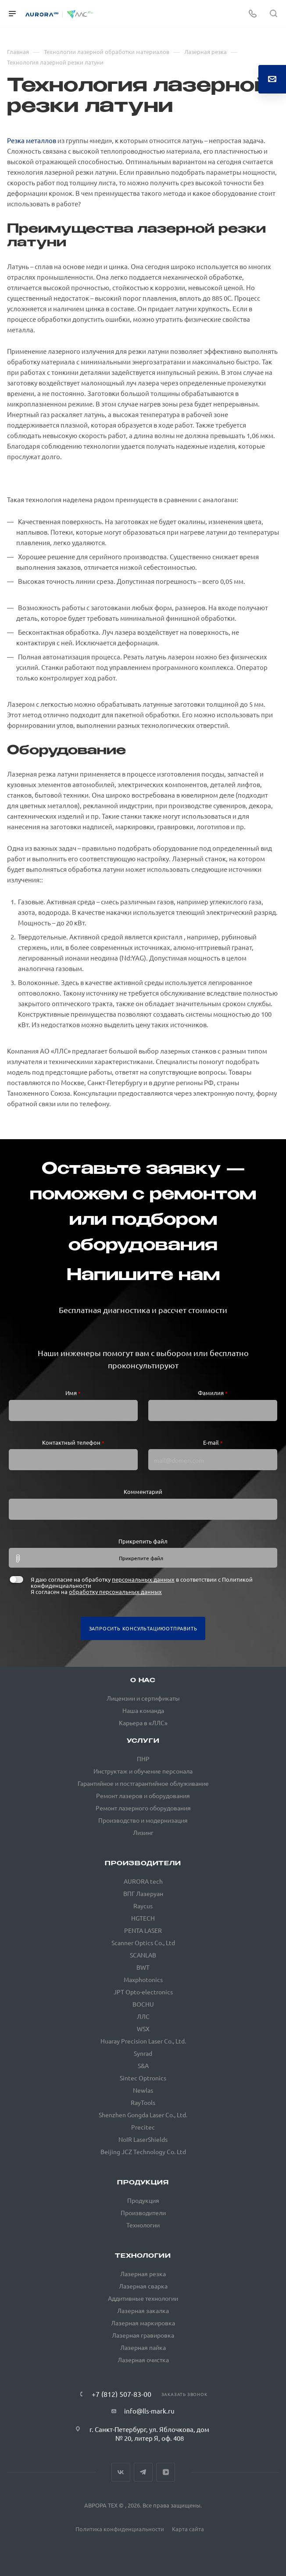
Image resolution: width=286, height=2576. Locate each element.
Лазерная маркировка (143, 2323)
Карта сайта (188, 2529)
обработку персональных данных (115, 1591)
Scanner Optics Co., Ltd (143, 1942)
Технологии (143, 2225)
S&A (143, 2065)
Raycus (143, 1906)
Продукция (142, 2183)
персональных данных (143, 1579)
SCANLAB (143, 1955)
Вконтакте (120, 2472)
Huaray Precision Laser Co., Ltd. (143, 2041)
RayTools (143, 2102)
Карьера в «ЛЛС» (143, 1723)
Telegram (143, 2472)
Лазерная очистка (143, 2360)
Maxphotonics (143, 1979)
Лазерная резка (143, 2273)
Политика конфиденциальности (119, 2529)
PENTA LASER (143, 1930)
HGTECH (143, 1918)
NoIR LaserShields (143, 2139)
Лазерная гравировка (143, 2335)
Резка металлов (31, 140)
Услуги (143, 1741)
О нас (143, 1681)
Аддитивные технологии (143, 2298)
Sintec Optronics (143, 2078)
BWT (143, 1967)
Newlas (143, 2090)
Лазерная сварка (143, 2286)
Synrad (143, 2053)
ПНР (143, 1759)
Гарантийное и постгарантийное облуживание (143, 1783)
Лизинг (143, 1832)
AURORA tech (143, 1881)
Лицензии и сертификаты (143, 1698)
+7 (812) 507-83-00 (121, 2393)
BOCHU (143, 2004)
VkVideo (165, 2472)
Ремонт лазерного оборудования (143, 1808)
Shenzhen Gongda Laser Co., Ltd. (143, 2115)
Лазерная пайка (143, 2347)
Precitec (143, 2127)
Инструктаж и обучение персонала (143, 1771)
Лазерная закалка (143, 2310)
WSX (143, 2029)
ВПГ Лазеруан (143, 1893)
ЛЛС (143, 2016)
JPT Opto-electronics (143, 1992)
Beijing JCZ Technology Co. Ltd (143, 2151)
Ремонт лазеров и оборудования (143, 1795)
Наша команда (143, 1710)
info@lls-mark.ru (149, 2411)
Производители (143, 1864)
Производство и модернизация (143, 1820)
